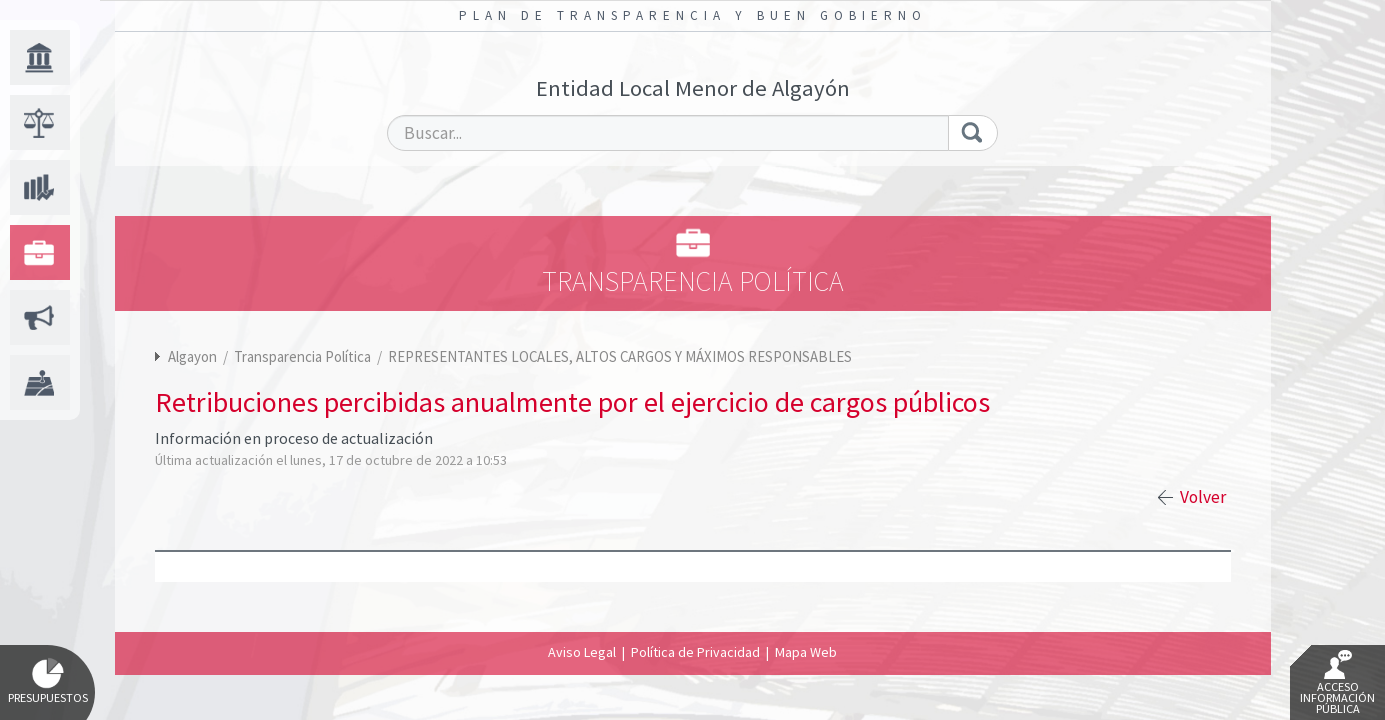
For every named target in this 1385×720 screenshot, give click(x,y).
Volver (1203, 497)
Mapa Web (806, 652)
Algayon (192, 356)
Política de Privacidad (695, 652)
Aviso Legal (582, 652)
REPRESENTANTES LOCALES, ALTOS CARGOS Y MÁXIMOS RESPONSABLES (620, 356)
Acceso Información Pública (1337, 683)
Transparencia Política (304, 356)
